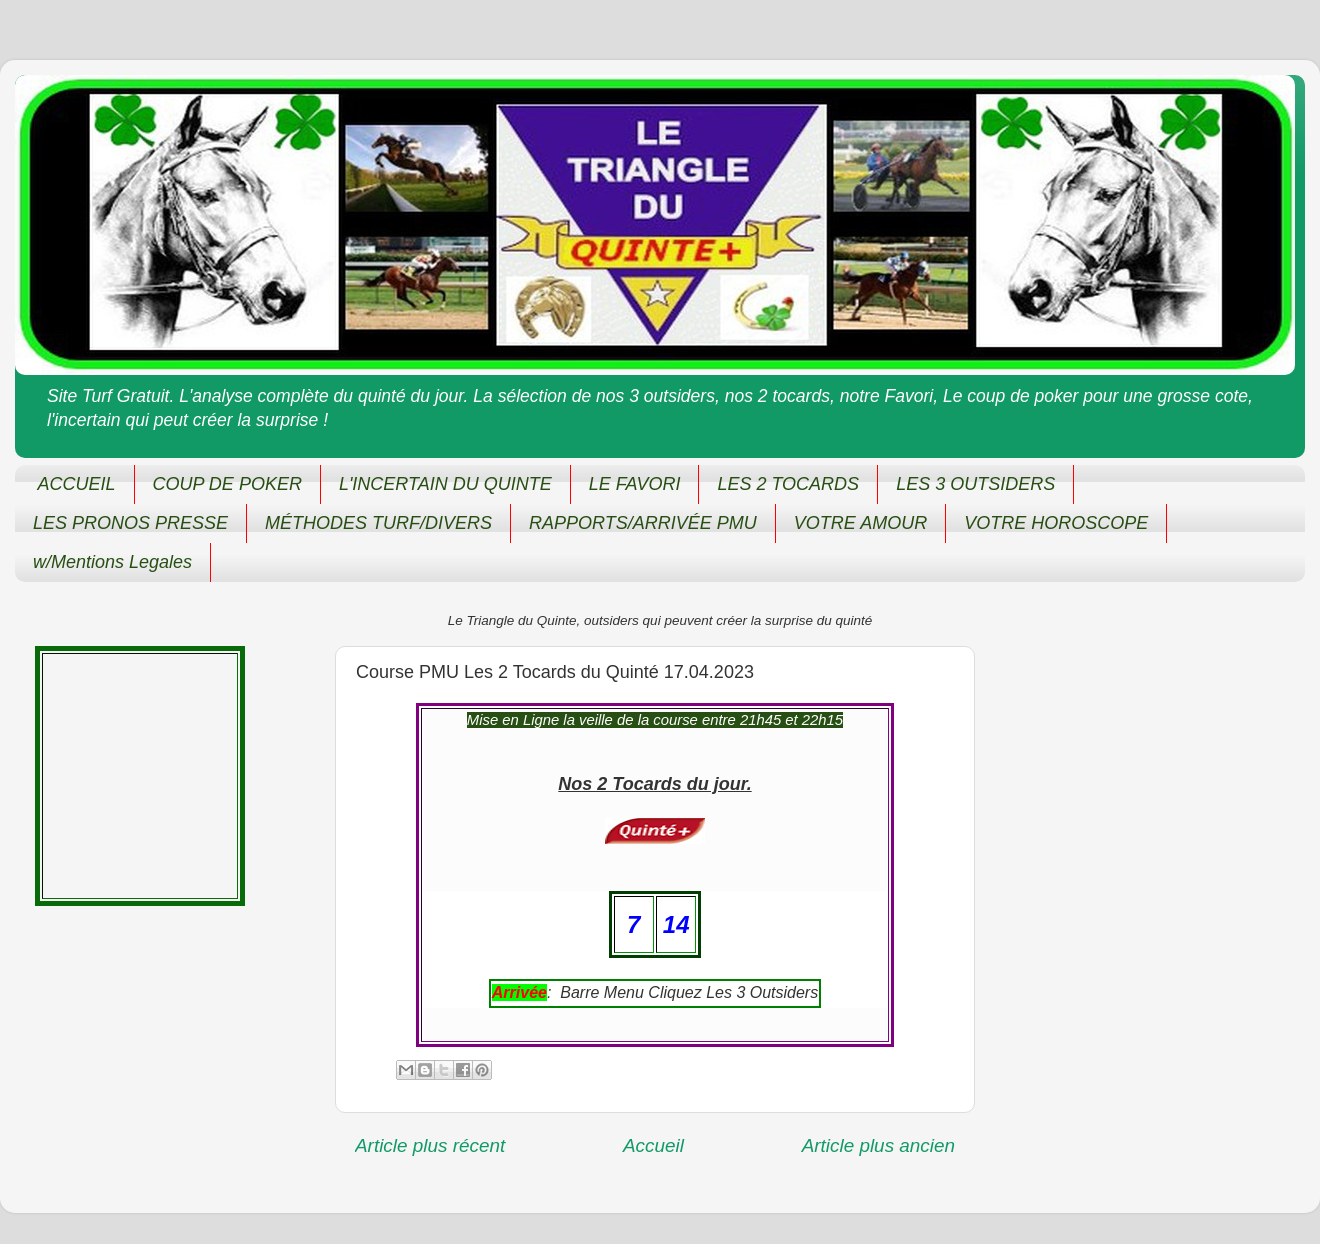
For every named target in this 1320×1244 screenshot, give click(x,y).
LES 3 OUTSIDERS (975, 484)
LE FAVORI (635, 484)
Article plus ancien (878, 1145)
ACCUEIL (77, 484)
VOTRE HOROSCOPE (1056, 523)
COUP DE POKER (227, 484)
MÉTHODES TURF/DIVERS (378, 523)
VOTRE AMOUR (860, 523)
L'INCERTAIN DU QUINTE (445, 484)
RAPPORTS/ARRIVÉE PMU (643, 523)
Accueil (653, 1145)
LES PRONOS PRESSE (130, 523)
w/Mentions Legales (112, 562)
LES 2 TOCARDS (788, 484)
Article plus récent (430, 1145)
